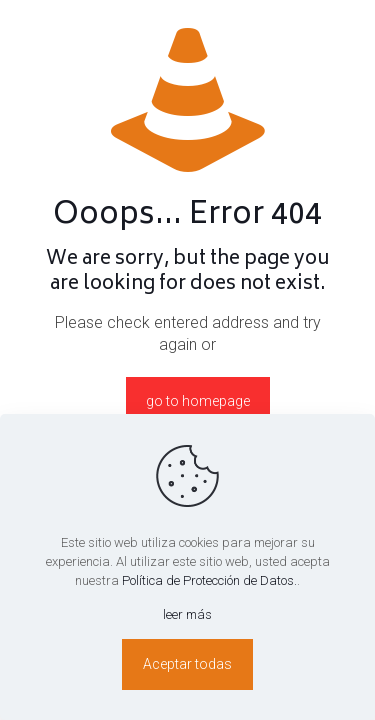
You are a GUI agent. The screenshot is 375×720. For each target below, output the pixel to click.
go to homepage (198, 401)
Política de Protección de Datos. (209, 580)
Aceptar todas (187, 664)
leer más (187, 614)
